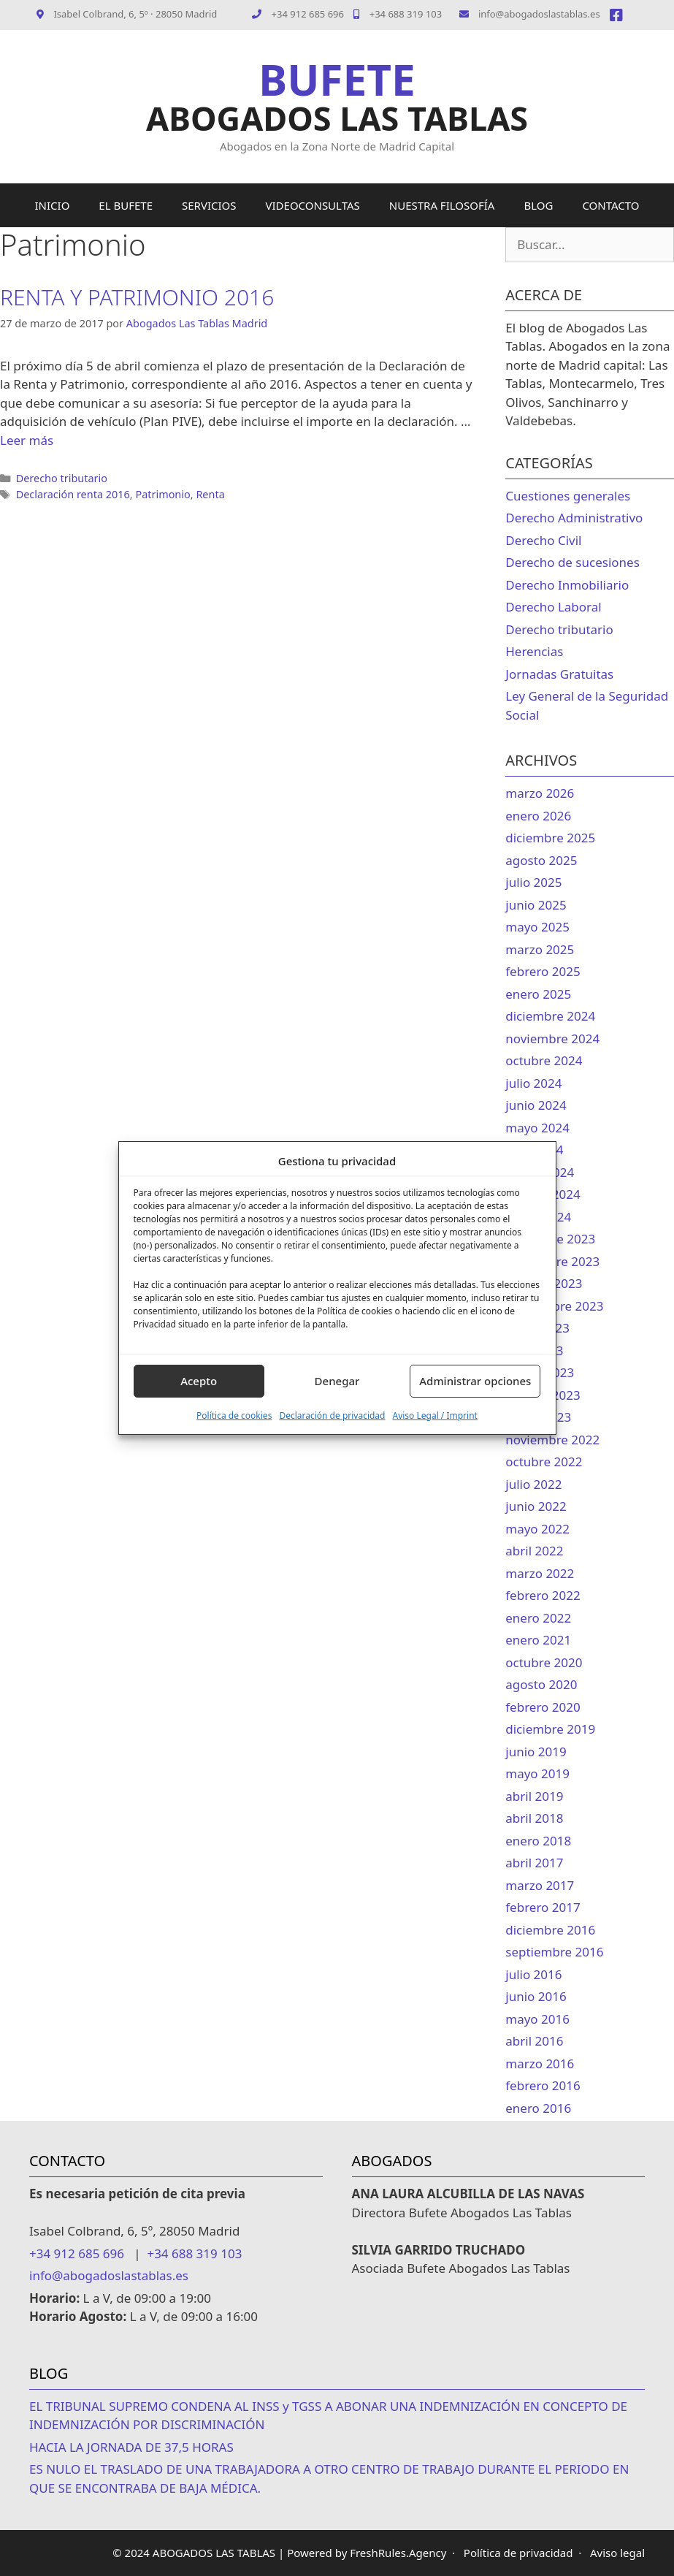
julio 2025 (533, 882)
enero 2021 (538, 1639)
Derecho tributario (61, 478)
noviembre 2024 (552, 1038)
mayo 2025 (537, 926)
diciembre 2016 (550, 1929)
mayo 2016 (537, 2019)
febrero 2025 (542, 971)
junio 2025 (535, 904)
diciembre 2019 (550, 1728)
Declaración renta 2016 (73, 494)
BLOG (538, 205)
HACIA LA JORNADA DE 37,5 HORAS (131, 2447)
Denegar (337, 1380)
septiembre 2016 (554, 1951)
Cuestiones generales (567, 495)
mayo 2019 (537, 1773)
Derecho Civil (543, 540)
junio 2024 (535, 1105)
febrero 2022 (542, 1595)
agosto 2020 (541, 1684)
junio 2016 (535, 1996)
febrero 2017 (542, 1907)
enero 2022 (538, 1617)
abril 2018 (534, 1818)
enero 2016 (538, 2108)
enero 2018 (538, 1840)
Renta (210, 494)
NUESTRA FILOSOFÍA (442, 205)
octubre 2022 (543, 1461)
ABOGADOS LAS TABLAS (337, 118)
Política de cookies (234, 1415)
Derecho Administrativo (574, 517)
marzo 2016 (539, 2063)
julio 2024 (533, 1083)
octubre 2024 (543, 1060)
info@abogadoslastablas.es (529, 13)
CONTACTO (610, 205)
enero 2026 (538, 815)
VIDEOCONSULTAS (313, 205)
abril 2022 (534, 1550)
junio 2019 (535, 1751)
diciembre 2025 (550, 837)
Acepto (198, 1380)
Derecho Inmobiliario (567, 584)
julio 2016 (533, 1974)
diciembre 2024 (550, 1015)
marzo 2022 (539, 1573)
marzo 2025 (539, 949)
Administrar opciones (475, 1380)
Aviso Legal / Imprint (434, 1415)
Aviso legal (617, 2552)
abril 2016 (534, 2040)
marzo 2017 (539, 1885)
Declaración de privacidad (332, 1415)
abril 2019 (534, 1796)
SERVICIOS (209, 205)
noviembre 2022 (552, 1439)
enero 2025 (538, 994)
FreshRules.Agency (398, 2552)
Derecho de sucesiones (572, 562)
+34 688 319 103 (397, 13)
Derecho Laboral (553, 606)
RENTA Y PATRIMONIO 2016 (137, 297)
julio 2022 (533, 1484)
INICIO (52, 205)
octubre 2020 (543, 1662)
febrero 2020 (542, 1707)
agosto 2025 (541, 860)
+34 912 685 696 (308, 13)
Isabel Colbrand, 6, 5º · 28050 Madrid (127, 13)
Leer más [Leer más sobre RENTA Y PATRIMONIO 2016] (26, 440)
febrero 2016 (542, 2085)
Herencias (534, 651)
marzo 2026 (539, 793)
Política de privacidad (518, 2552)
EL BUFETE (126, 205)
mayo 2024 (537, 1127)
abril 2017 (534, 1862)
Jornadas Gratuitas (559, 674)
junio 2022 (535, 1506)
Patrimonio (162, 494)
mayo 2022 (537, 1528)
